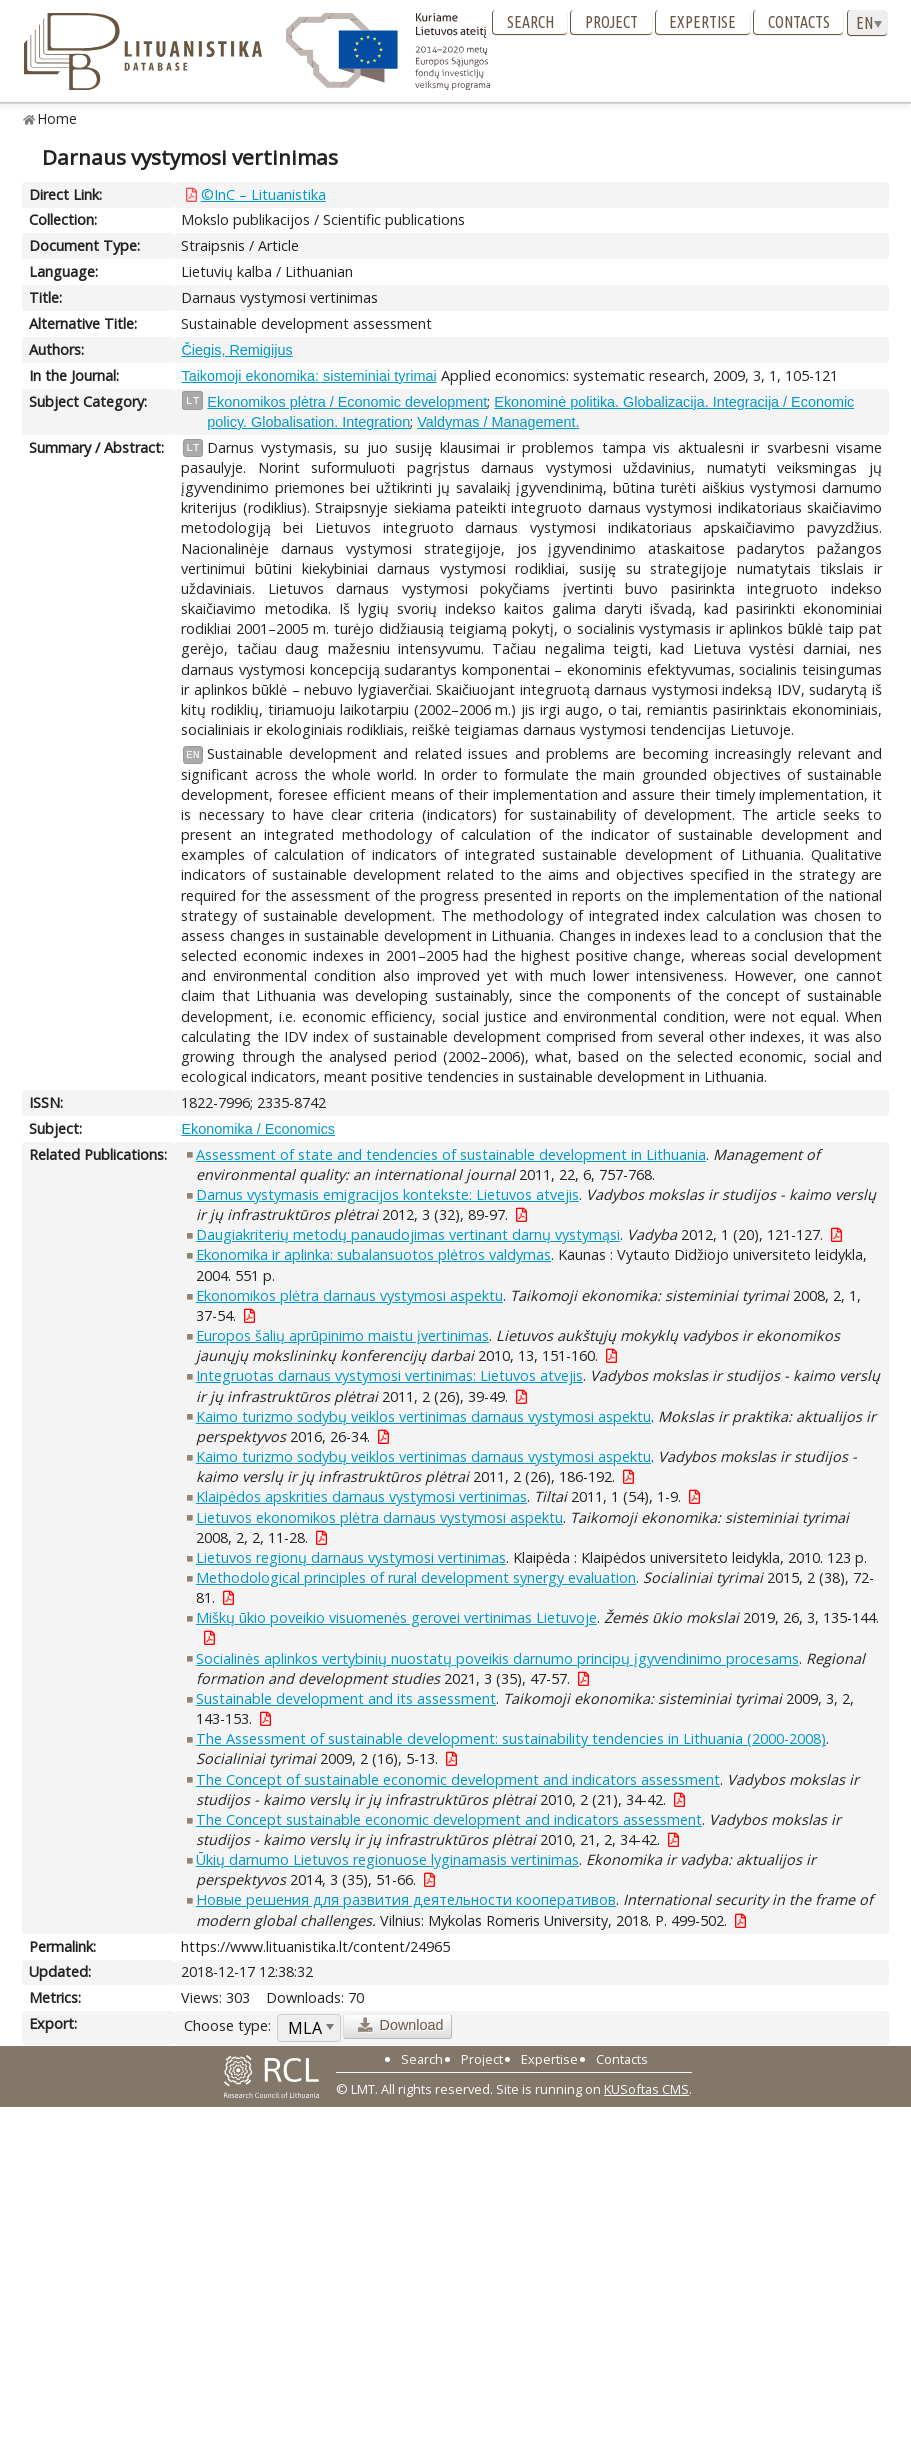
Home (57, 118)
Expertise (702, 22)
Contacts (799, 22)
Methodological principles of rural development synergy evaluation (416, 1577)
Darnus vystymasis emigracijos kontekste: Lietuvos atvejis (387, 1194)
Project (611, 22)
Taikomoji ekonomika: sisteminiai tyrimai (308, 376)
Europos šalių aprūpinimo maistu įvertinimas (342, 1335)
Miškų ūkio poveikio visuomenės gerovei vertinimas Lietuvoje (396, 1617)
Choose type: (227, 2025)
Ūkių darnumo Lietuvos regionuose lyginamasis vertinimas (387, 1859)
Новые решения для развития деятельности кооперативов (406, 1899)
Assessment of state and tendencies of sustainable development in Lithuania (451, 1154)
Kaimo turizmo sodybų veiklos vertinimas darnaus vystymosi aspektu (423, 1416)
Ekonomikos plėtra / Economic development (347, 402)
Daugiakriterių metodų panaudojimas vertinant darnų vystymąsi (408, 1234)
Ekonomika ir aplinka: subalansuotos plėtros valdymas (373, 1254)
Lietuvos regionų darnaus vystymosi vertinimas (351, 1557)
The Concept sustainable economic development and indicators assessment (449, 1819)
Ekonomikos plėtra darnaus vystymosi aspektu (349, 1295)
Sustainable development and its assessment (346, 1698)
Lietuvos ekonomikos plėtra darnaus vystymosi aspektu (379, 1517)
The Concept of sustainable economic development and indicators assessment (458, 1779)
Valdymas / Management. (498, 422)
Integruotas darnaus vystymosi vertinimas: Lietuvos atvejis (389, 1375)
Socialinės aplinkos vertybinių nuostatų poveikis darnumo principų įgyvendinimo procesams (497, 1658)
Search (530, 22)
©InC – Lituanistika (263, 194)
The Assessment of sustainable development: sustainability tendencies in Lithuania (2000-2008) (511, 1738)
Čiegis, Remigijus (236, 350)
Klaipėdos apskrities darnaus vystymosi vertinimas (361, 1496)
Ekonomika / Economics (258, 1129)
